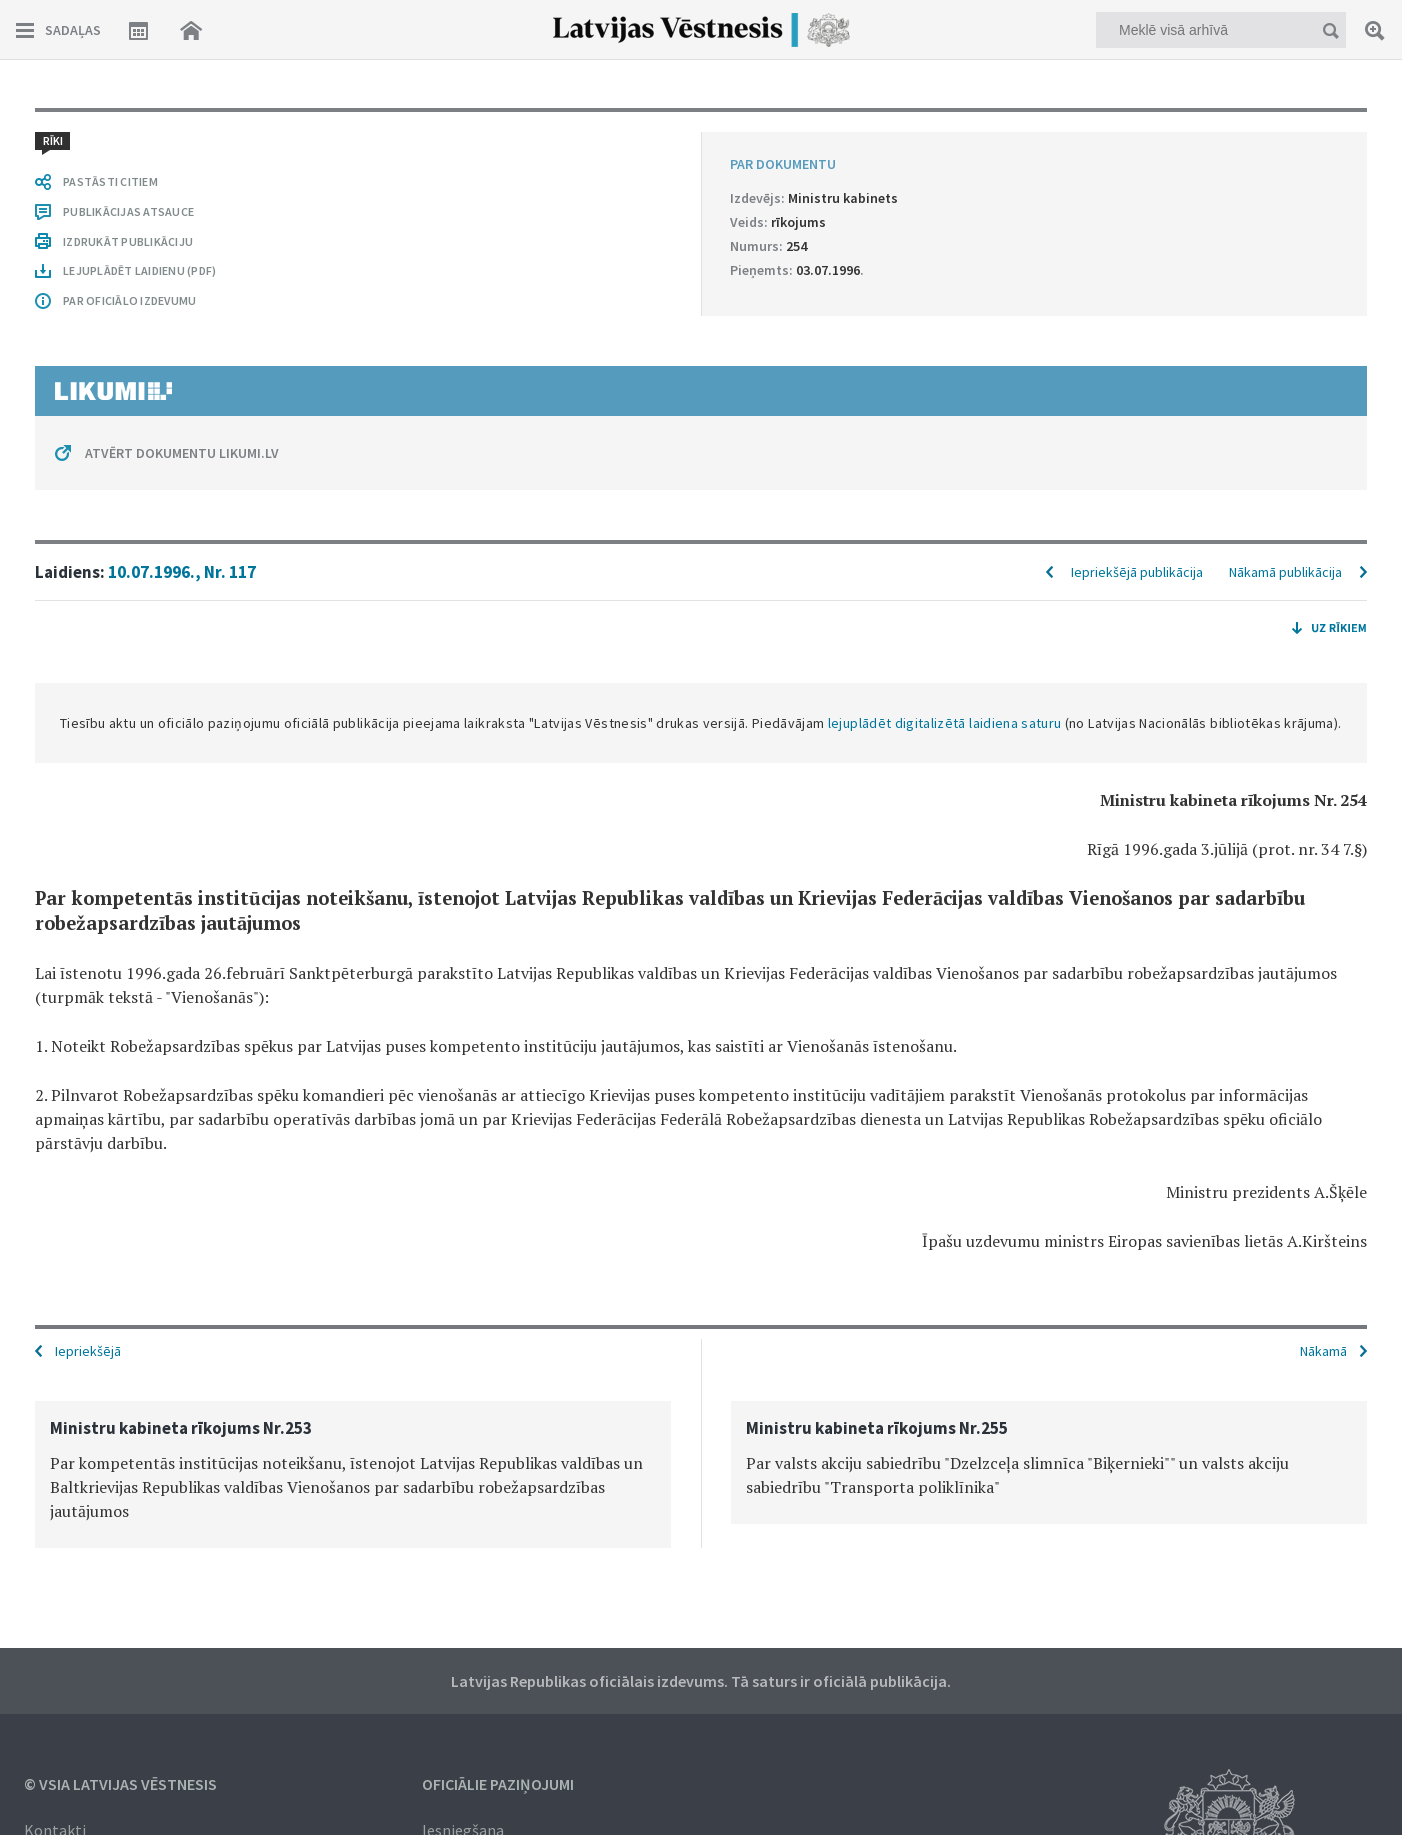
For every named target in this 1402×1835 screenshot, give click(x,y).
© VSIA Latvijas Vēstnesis (120, 1784)
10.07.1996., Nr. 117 (182, 572)
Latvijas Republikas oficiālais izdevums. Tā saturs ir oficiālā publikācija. (701, 1681)
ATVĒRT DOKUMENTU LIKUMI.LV (182, 453)
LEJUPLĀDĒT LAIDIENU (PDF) (139, 270)
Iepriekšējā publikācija (1137, 572)
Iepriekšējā (88, 1351)
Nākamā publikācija (1285, 572)
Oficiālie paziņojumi (498, 1784)
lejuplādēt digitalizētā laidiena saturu (945, 723)
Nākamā (1323, 1351)
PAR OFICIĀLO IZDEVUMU (129, 300)
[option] (353, 1474)
